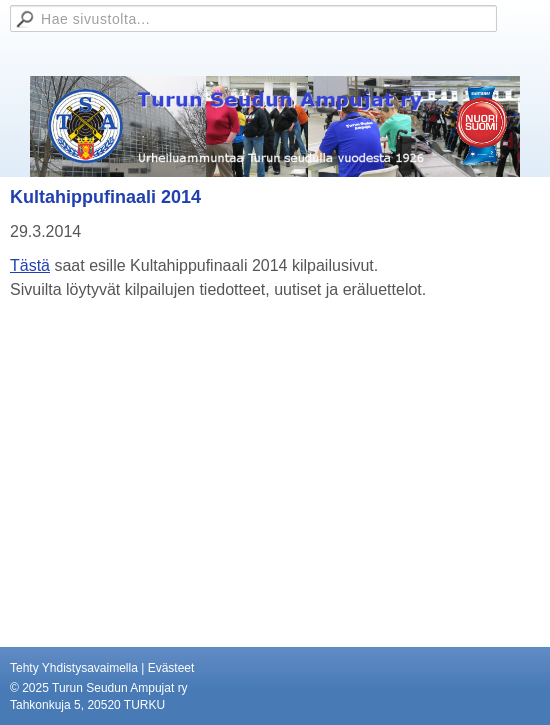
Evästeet (171, 668)
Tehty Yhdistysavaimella (74, 668)
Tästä (30, 265)
